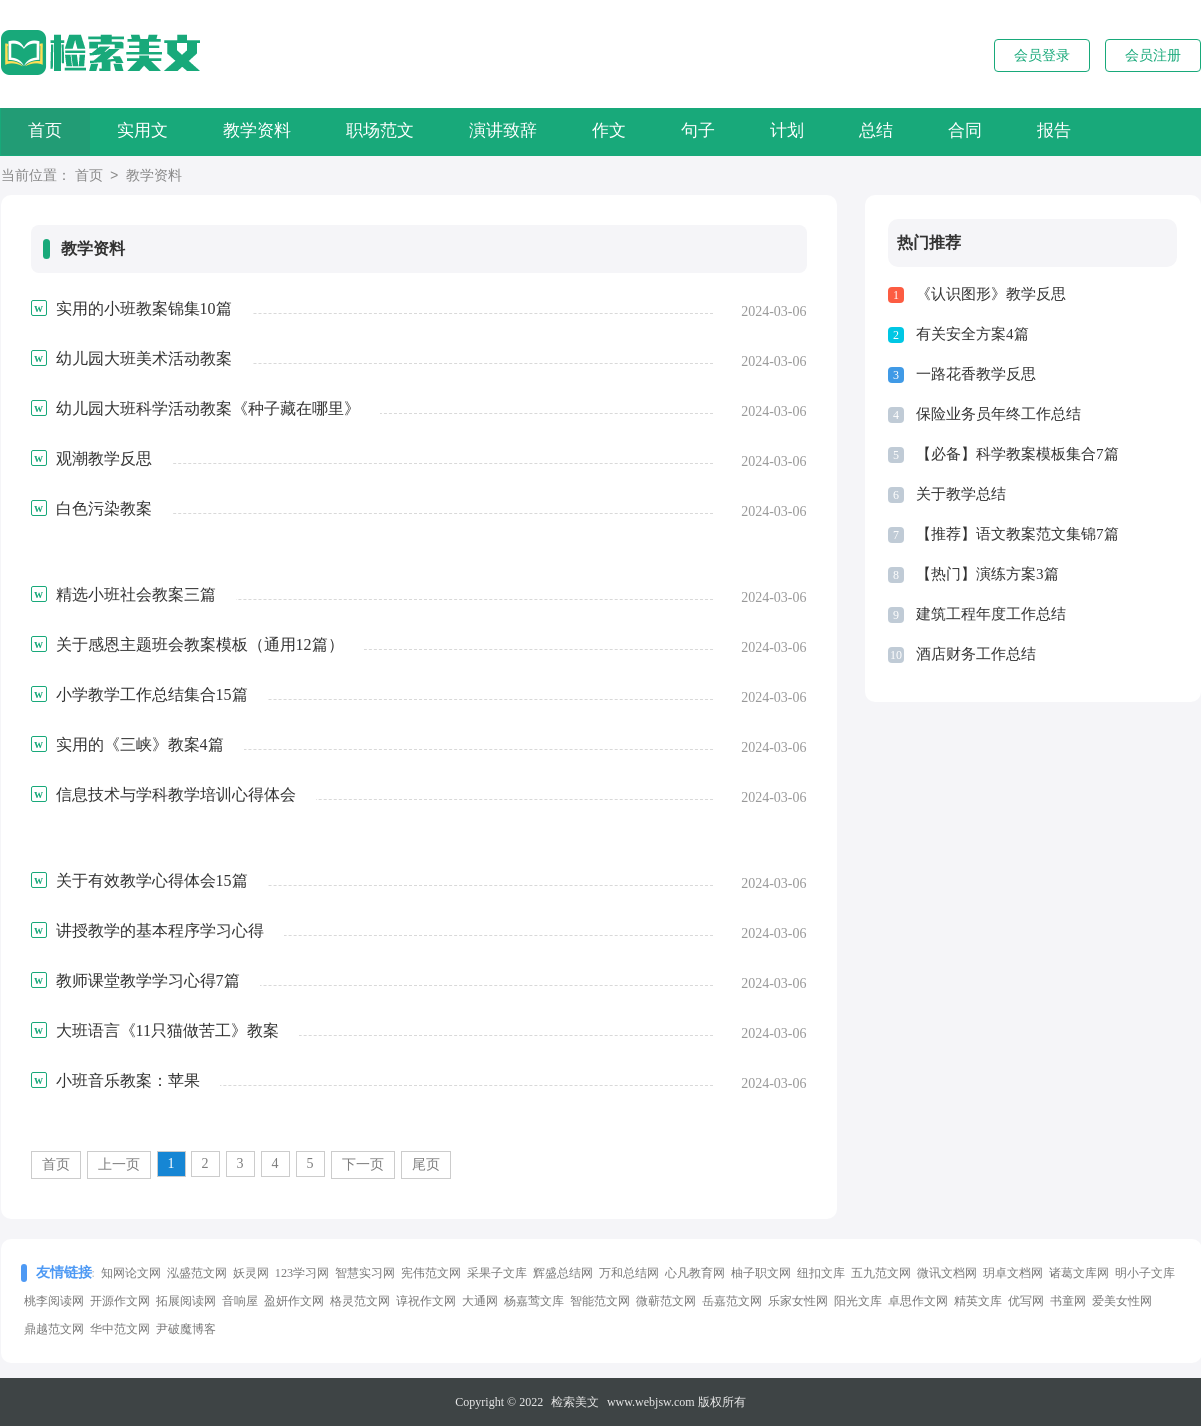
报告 (1128, 131)
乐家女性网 (798, 1301)
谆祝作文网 (426, 1301)
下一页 (363, 1164)
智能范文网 (600, 1301)
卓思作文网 (918, 1301)
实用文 (153, 131)
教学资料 (275, 131)
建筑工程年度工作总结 (991, 614)
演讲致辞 (535, 131)
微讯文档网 (947, 1273)
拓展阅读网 (186, 1301)
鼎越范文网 (54, 1329)
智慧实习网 (365, 1273)
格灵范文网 (360, 1301)
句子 (744, 131)
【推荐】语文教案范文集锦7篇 (1017, 534)
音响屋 (240, 1301)
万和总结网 (629, 1273)
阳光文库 (858, 1301)
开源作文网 (120, 1301)
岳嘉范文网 (732, 1301)
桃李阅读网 (54, 1301)
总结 (936, 131)
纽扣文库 (821, 1273)
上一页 (119, 1164)
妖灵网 (251, 1273)
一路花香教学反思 (976, 374)
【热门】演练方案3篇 (987, 574)
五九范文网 (881, 1273)
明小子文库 (1145, 1273)
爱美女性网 (1122, 1301)
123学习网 (302, 1273)
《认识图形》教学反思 (991, 294)
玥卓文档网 (1013, 1273)
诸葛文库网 (1079, 1273)
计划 (840, 131)
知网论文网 (131, 1273)
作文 (648, 131)
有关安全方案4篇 (972, 334)
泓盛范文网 (197, 1273)
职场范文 (405, 131)
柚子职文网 (761, 1273)
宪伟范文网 (431, 1273)
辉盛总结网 (563, 1273)
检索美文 (575, 1402)
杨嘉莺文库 (534, 1301)
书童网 (1068, 1301)
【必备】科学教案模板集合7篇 (1017, 454)
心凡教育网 (695, 1273)
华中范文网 (120, 1329)
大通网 (480, 1301)
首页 (49, 131)
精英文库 (978, 1301)
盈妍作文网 (294, 1301)
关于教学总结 (961, 494)
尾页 (426, 1164)
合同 (1032, 131)
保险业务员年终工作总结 (998, 414)
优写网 (1026, 1301)
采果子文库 (497, 1273)
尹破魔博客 (186, 1329)
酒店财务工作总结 (976, 654)
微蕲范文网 (666, 1301)
